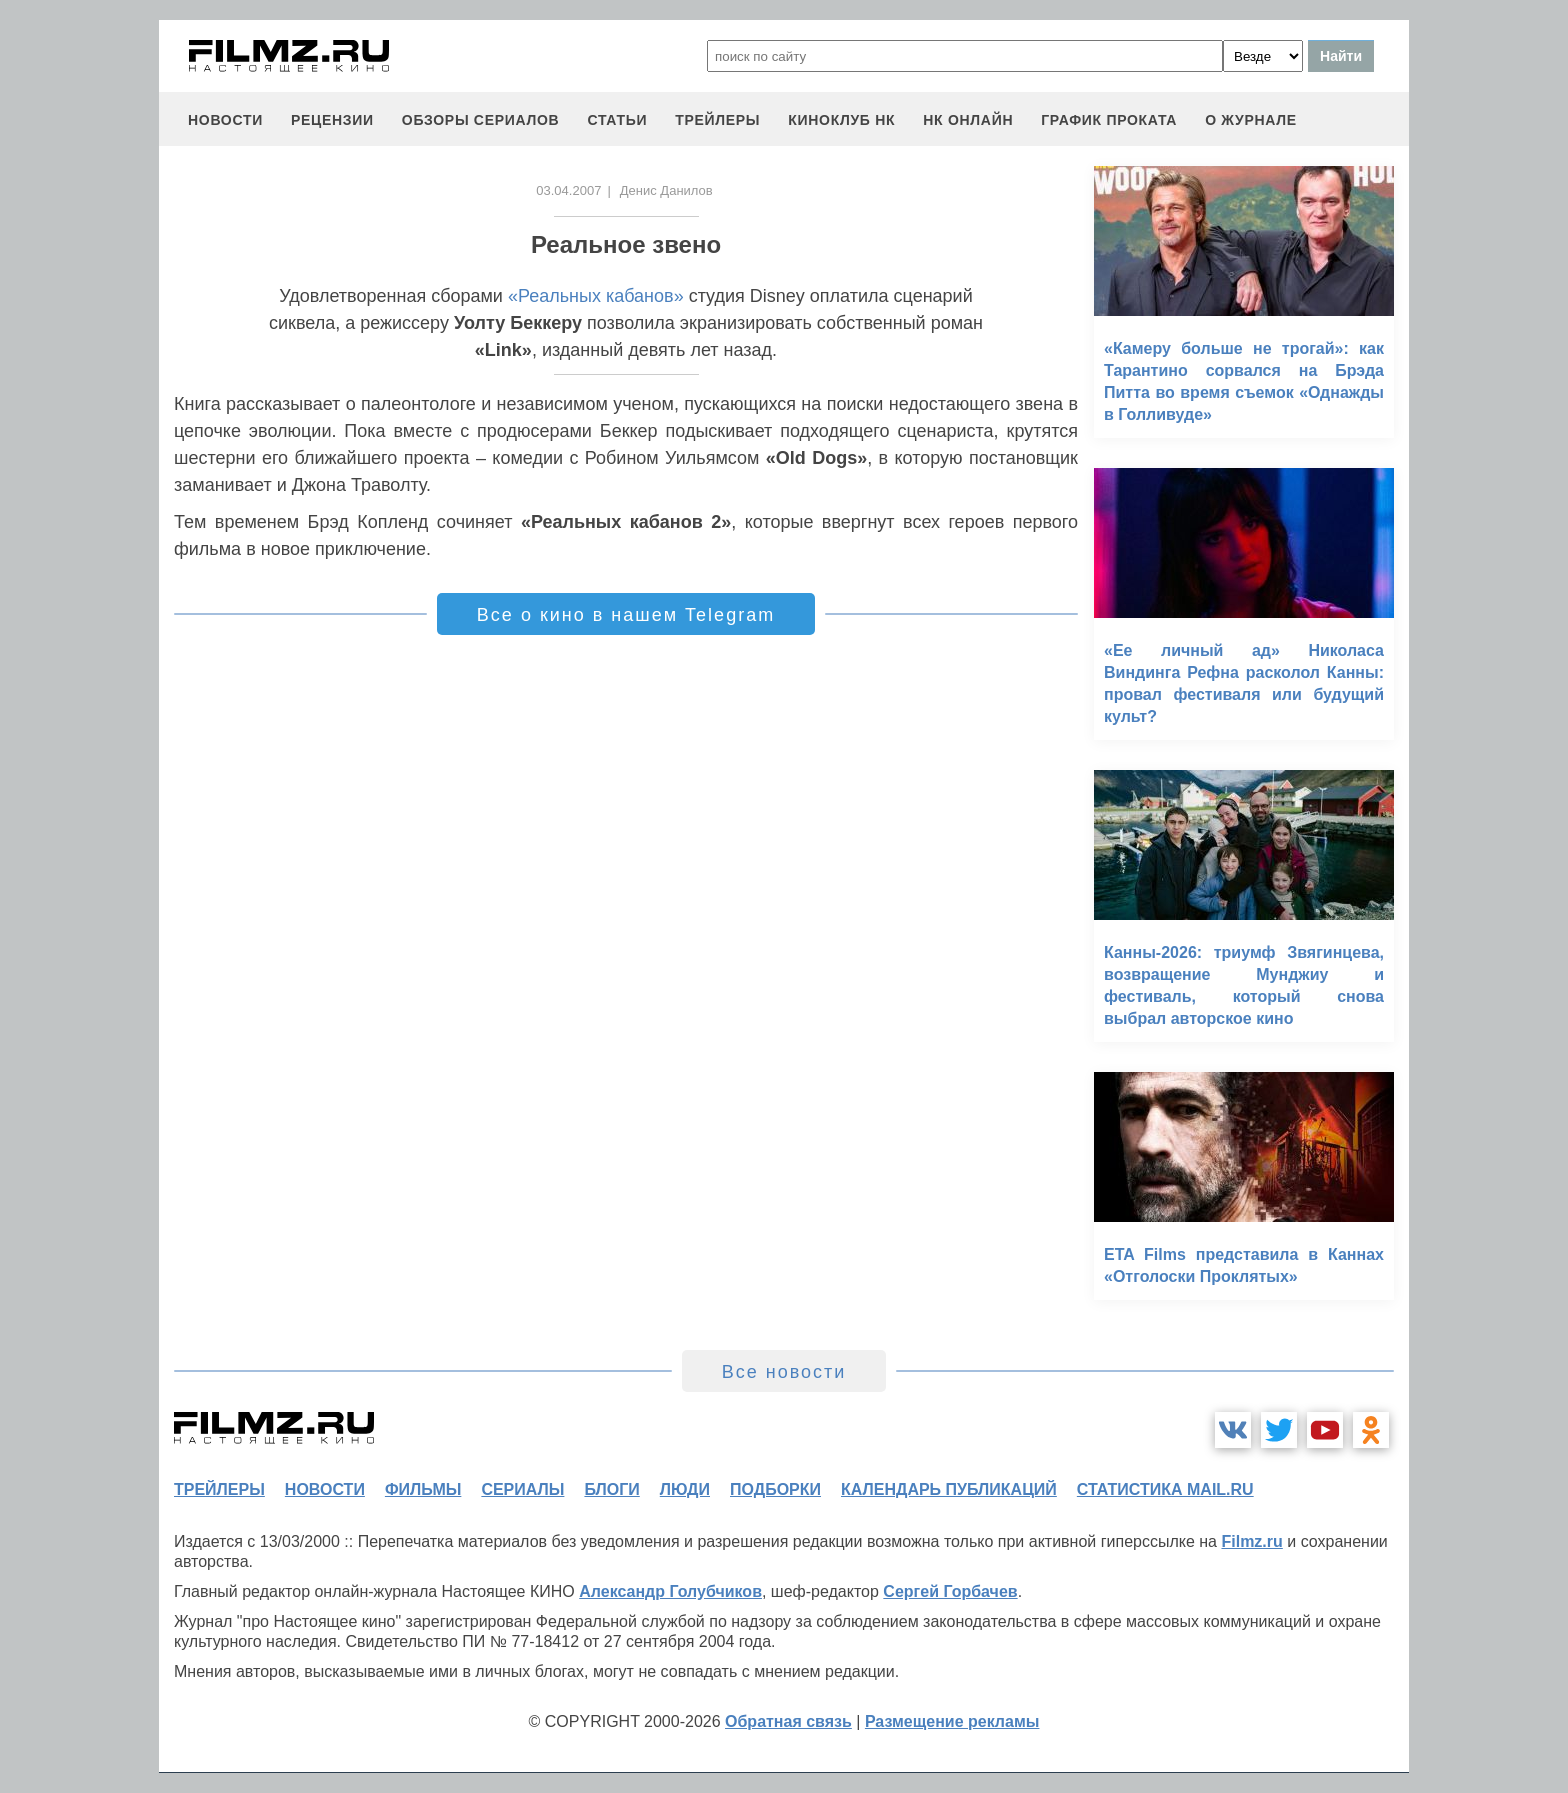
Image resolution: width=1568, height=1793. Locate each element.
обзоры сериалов (481, 120)
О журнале (1251, 120)
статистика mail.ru (1165, 1489)
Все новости (784, 1372)
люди (685, 1489)
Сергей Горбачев (950, 1591)
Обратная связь (788, 1721)
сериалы (522, 1489)
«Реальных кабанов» (596, 296)
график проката (1109, 120)
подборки (775, 1489)
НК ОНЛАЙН (968, 120)
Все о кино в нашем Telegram (626, 615)
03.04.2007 (568, 190)
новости (225, 120)
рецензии (332, 120)
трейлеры (717, 120)
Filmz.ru (1251, 1541)
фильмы (423, 1489)
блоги (611, 1489)
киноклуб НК (841, 120)
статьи (617, 120)
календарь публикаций (949, 1489)
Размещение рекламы (952, 1721)
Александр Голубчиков (670, 1591)
